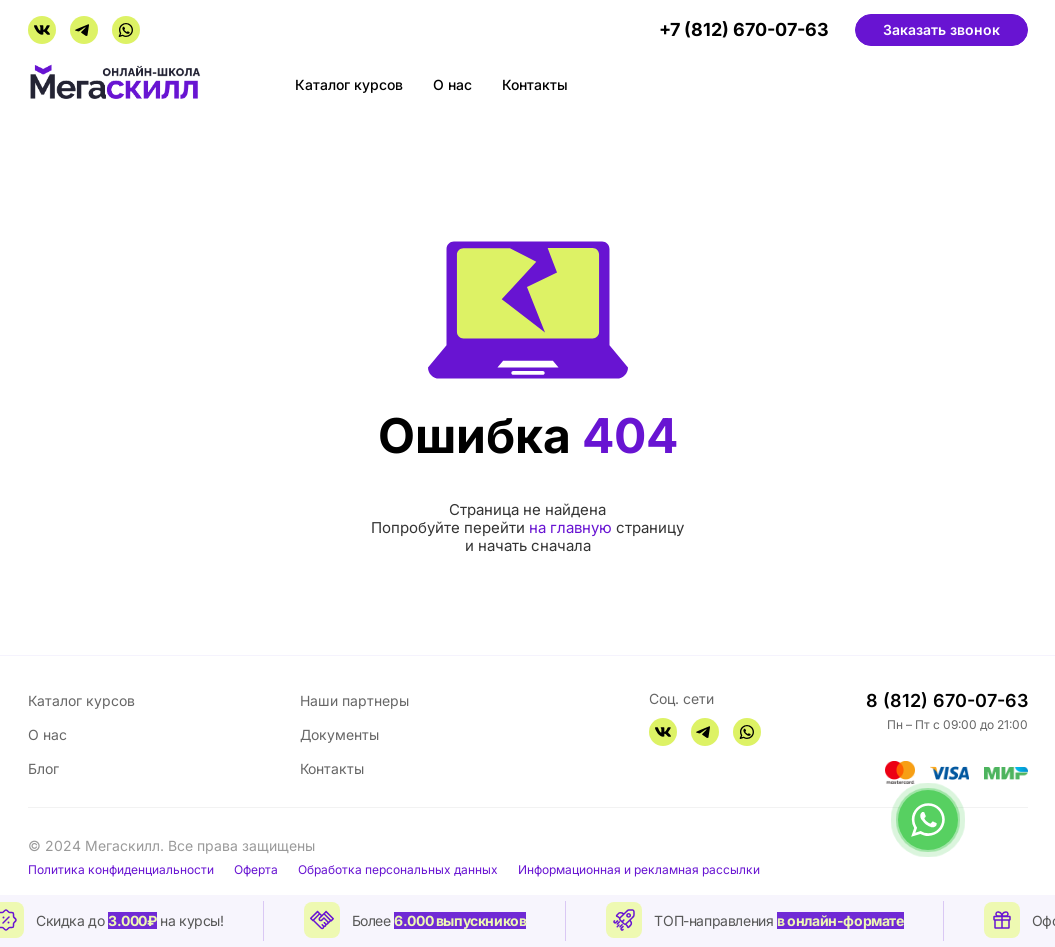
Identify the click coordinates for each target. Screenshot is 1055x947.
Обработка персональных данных (398, 870)
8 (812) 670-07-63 (947, 700)
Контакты (535, 84)
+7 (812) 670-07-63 (744, 30)
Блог (43, 768)
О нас (452, 84)
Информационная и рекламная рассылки (639, 870)
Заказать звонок (941, 29)
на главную (570, 527)
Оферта (256, 870)
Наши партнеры (354, 700)
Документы (339, 734)
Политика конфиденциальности (121, 870)
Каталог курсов (349, 84)
